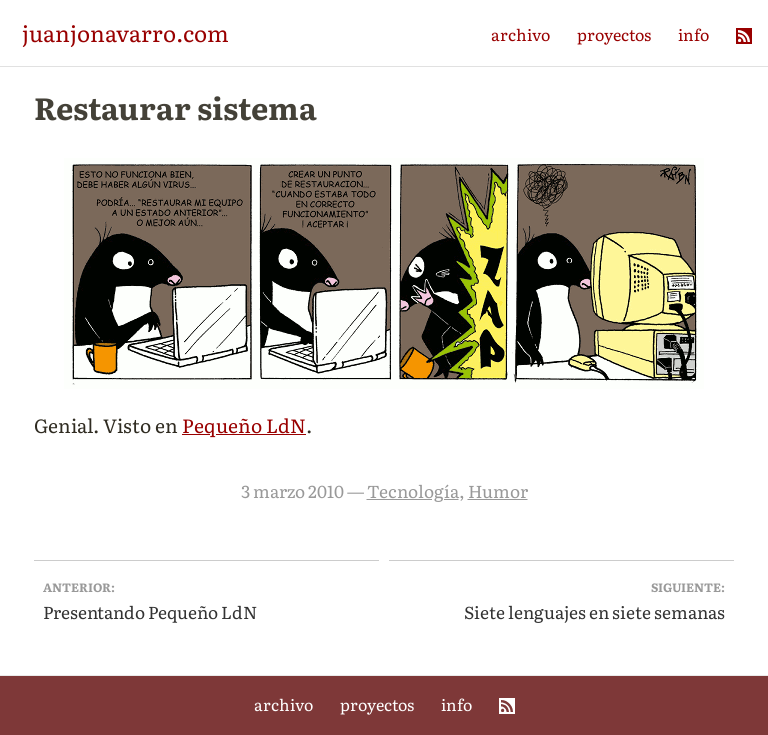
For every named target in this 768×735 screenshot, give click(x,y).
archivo (520, 34)
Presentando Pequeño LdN (207, 600)
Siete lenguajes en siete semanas (562, 600)
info (693, 34)
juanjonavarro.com (125, 32)
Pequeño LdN (244, 424)
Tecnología (413, 490)
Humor (498, 490)
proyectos (614, 34)
